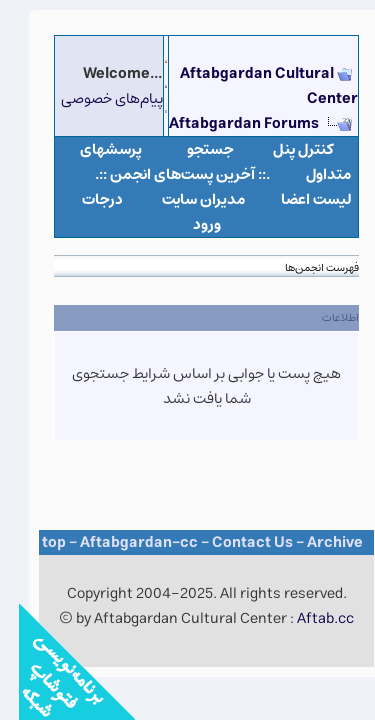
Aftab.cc (306, 618)
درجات (83, 199)
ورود (188, 224)
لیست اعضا (297, 199)
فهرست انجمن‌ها (303, 267)
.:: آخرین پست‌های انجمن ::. (163, 174)
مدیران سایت (184, 199)
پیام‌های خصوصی (93, 98)
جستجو (191, 149)
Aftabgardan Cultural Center (250, 86)
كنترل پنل (284, 149)
